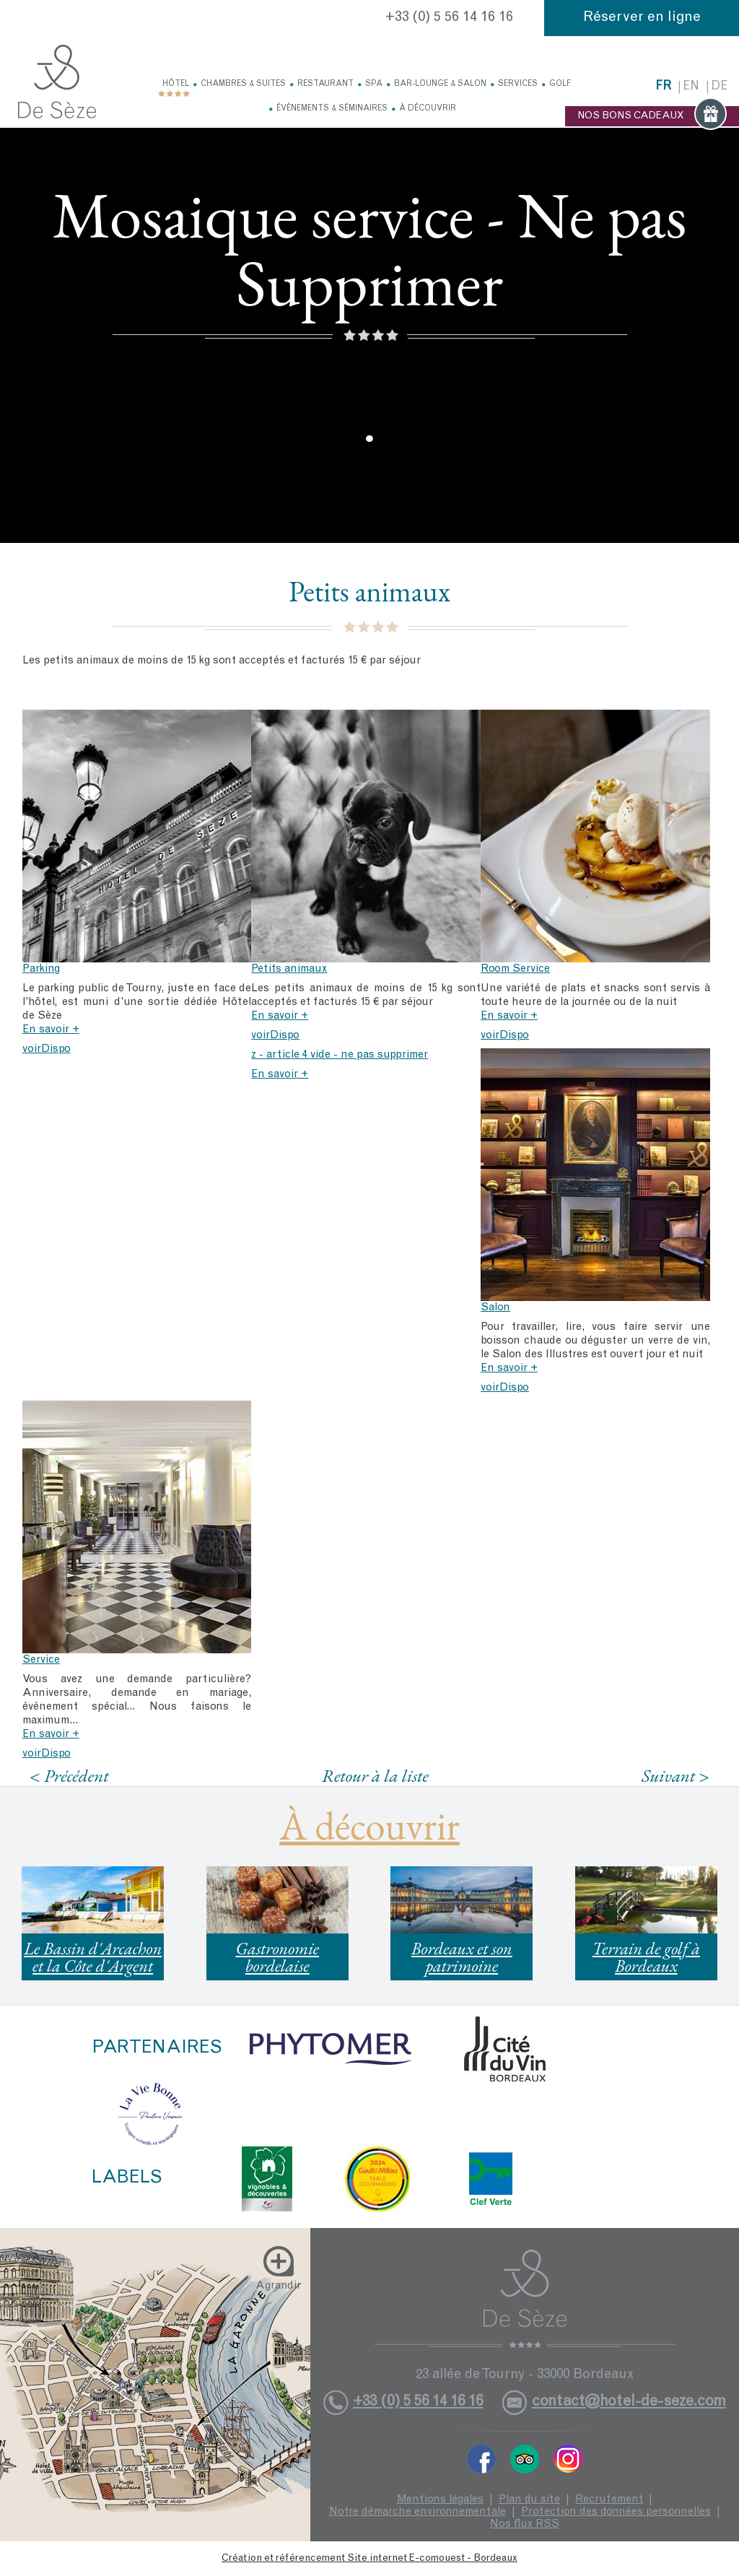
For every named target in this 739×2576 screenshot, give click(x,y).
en (691, 87)
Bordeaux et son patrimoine (461, 1957)
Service (41, 1660)
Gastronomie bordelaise (277, 1957)
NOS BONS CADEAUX (652, 116)
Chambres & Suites (243, 84)
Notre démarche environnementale (417, 2512)
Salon (495, 1307)
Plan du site (529, 2499)
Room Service (515, 969)
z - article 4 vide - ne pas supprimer (339, 1055)
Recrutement (609, 2499)
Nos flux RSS (524, 2524)
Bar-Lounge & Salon (440, 84)
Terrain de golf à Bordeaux (646, 1957)
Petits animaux (289, 969)
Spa (373, 84)
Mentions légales (440, 2499)
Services (518, 84)
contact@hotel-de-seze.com (629, 2402)
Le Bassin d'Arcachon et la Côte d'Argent (93, 1957)
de (719, 87)
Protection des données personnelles (616, 2512)
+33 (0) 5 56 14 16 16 (449, 18)
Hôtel (175, 84)
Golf (560, 84)
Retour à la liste (375, 1775)
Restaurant (325, 84)
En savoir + (50, 1029)
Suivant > (675, 1776)
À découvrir (427, 109)
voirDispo (46, 1049)
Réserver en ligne (642, 18)
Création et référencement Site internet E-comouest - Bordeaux (369, 2559)
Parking (41, 969)
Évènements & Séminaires (332, 109)
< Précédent (69, 1776)
